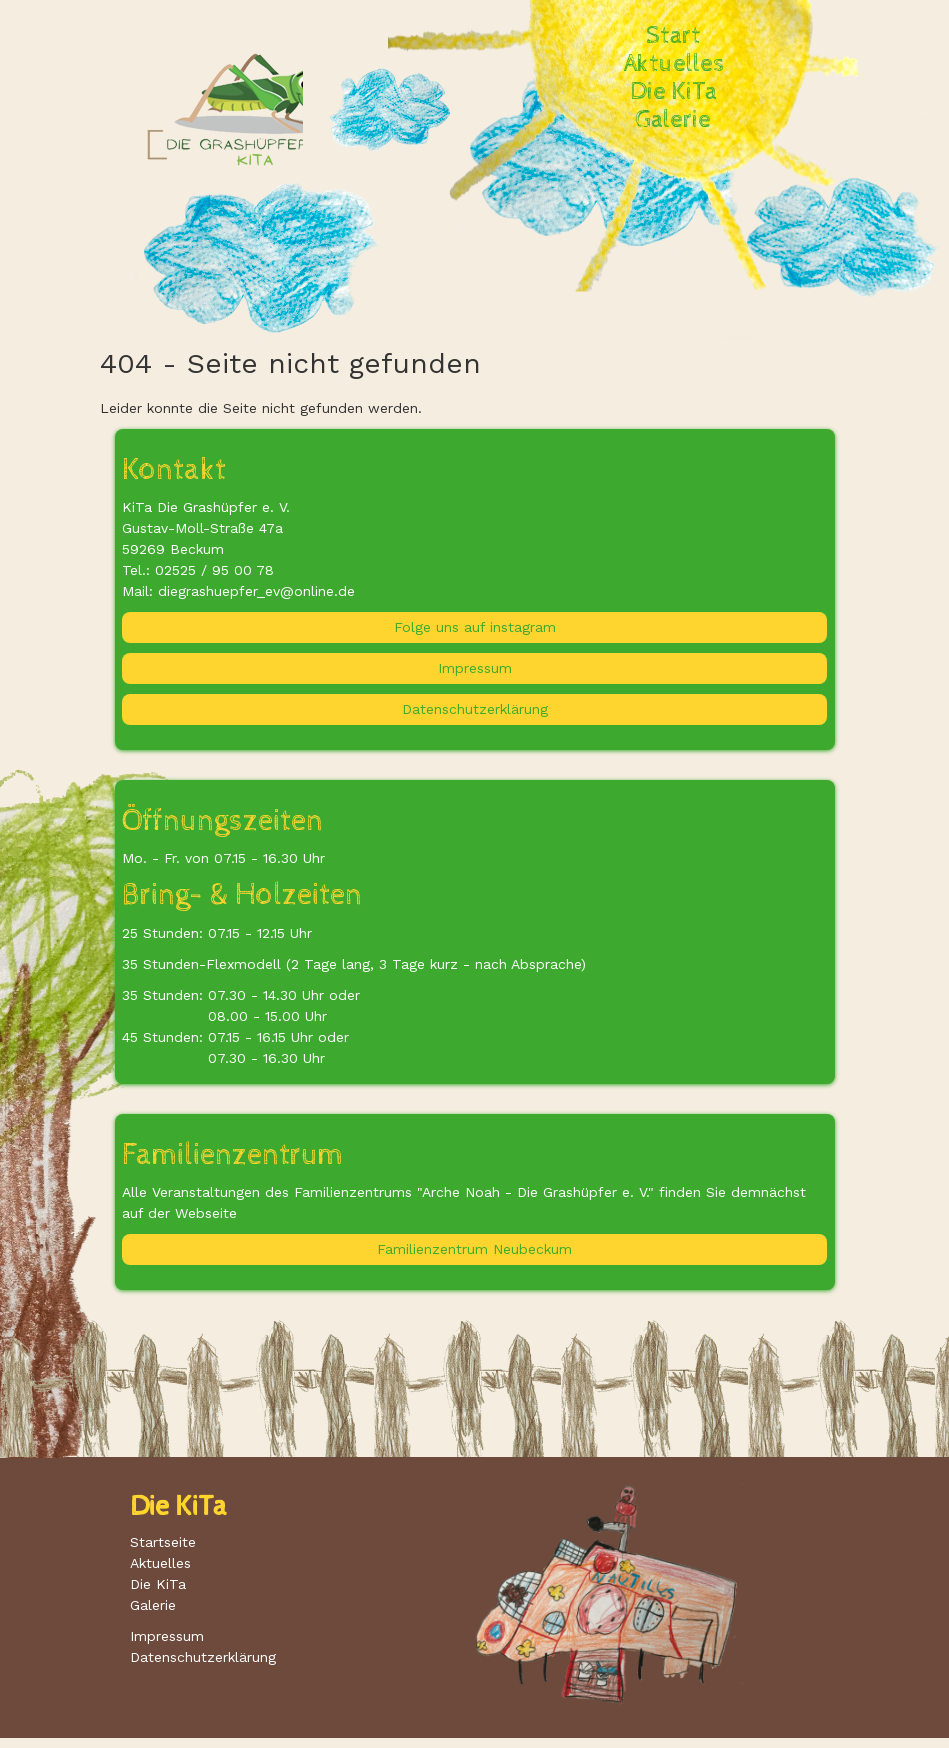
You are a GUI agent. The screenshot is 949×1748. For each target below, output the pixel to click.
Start (673, 36)
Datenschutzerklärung (475, 709)
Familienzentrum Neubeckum (474, 1249)
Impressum (475, 668)
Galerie (673, 120)
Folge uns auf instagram (475, 627)
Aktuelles (674, 64)
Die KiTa (674, 92)
